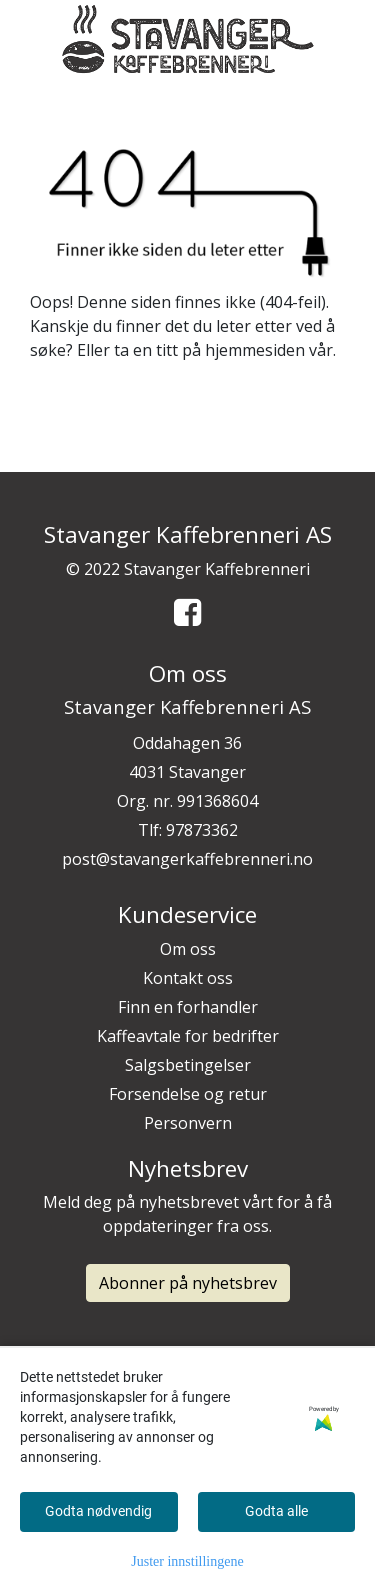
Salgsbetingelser (188, 1065)
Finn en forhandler (188, 1007)
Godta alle (276, 1511)
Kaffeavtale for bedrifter (188, 1036)
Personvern (188, 1123)
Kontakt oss (188, 978)
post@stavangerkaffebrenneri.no (187, 859)
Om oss (188, 949)
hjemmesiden (255, 350)
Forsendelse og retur (188, 1094)
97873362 (202, 830)
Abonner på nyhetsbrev (188, 1283)
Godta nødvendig (98, 1511)
